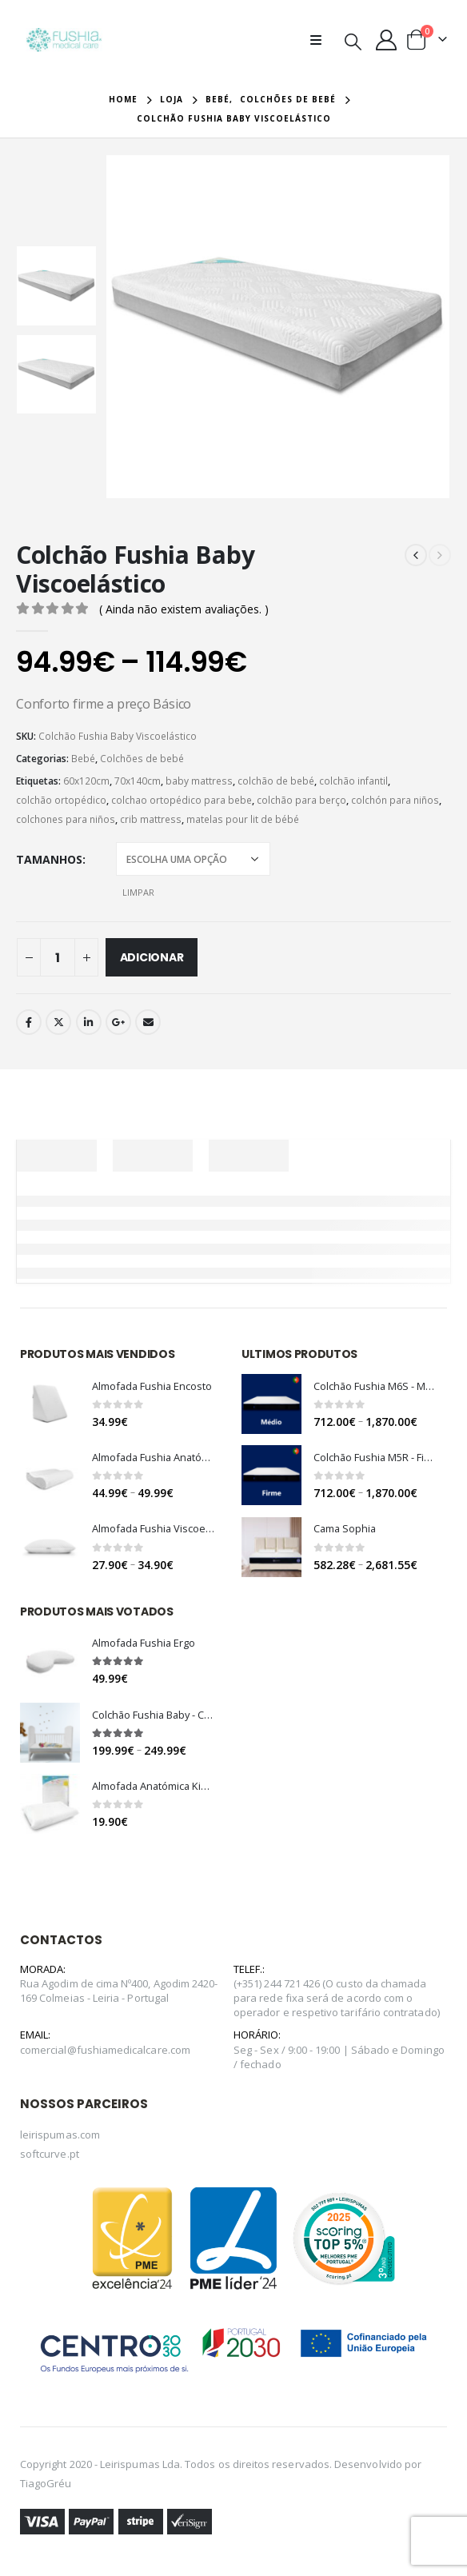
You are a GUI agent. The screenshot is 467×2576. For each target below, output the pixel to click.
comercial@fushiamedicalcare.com (105, 2058)
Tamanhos (49, 859)
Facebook (29, 1022)
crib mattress (151, 819)
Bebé (83, 758)
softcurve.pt (49, 2162)
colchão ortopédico (61, 800)
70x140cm (137, 781)
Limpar (138, 892)
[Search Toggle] (353, 40)
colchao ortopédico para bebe (181, 800)
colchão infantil (353, 781)
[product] (50, 1405)
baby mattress (199, 781)
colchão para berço (301, 800)
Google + (118, 1022)
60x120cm (86, 781)
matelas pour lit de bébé (242, 819)
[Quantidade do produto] (57, 957)
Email (148, 1022)
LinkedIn (89, 1022)
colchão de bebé (275, 781)
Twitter (58, 1022)
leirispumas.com (60, 2142)
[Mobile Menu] (320, 40)
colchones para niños (65, 819)
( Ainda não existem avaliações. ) (184, 609)
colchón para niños (395, 800)
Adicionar (152, 957)
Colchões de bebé (142, 758)
